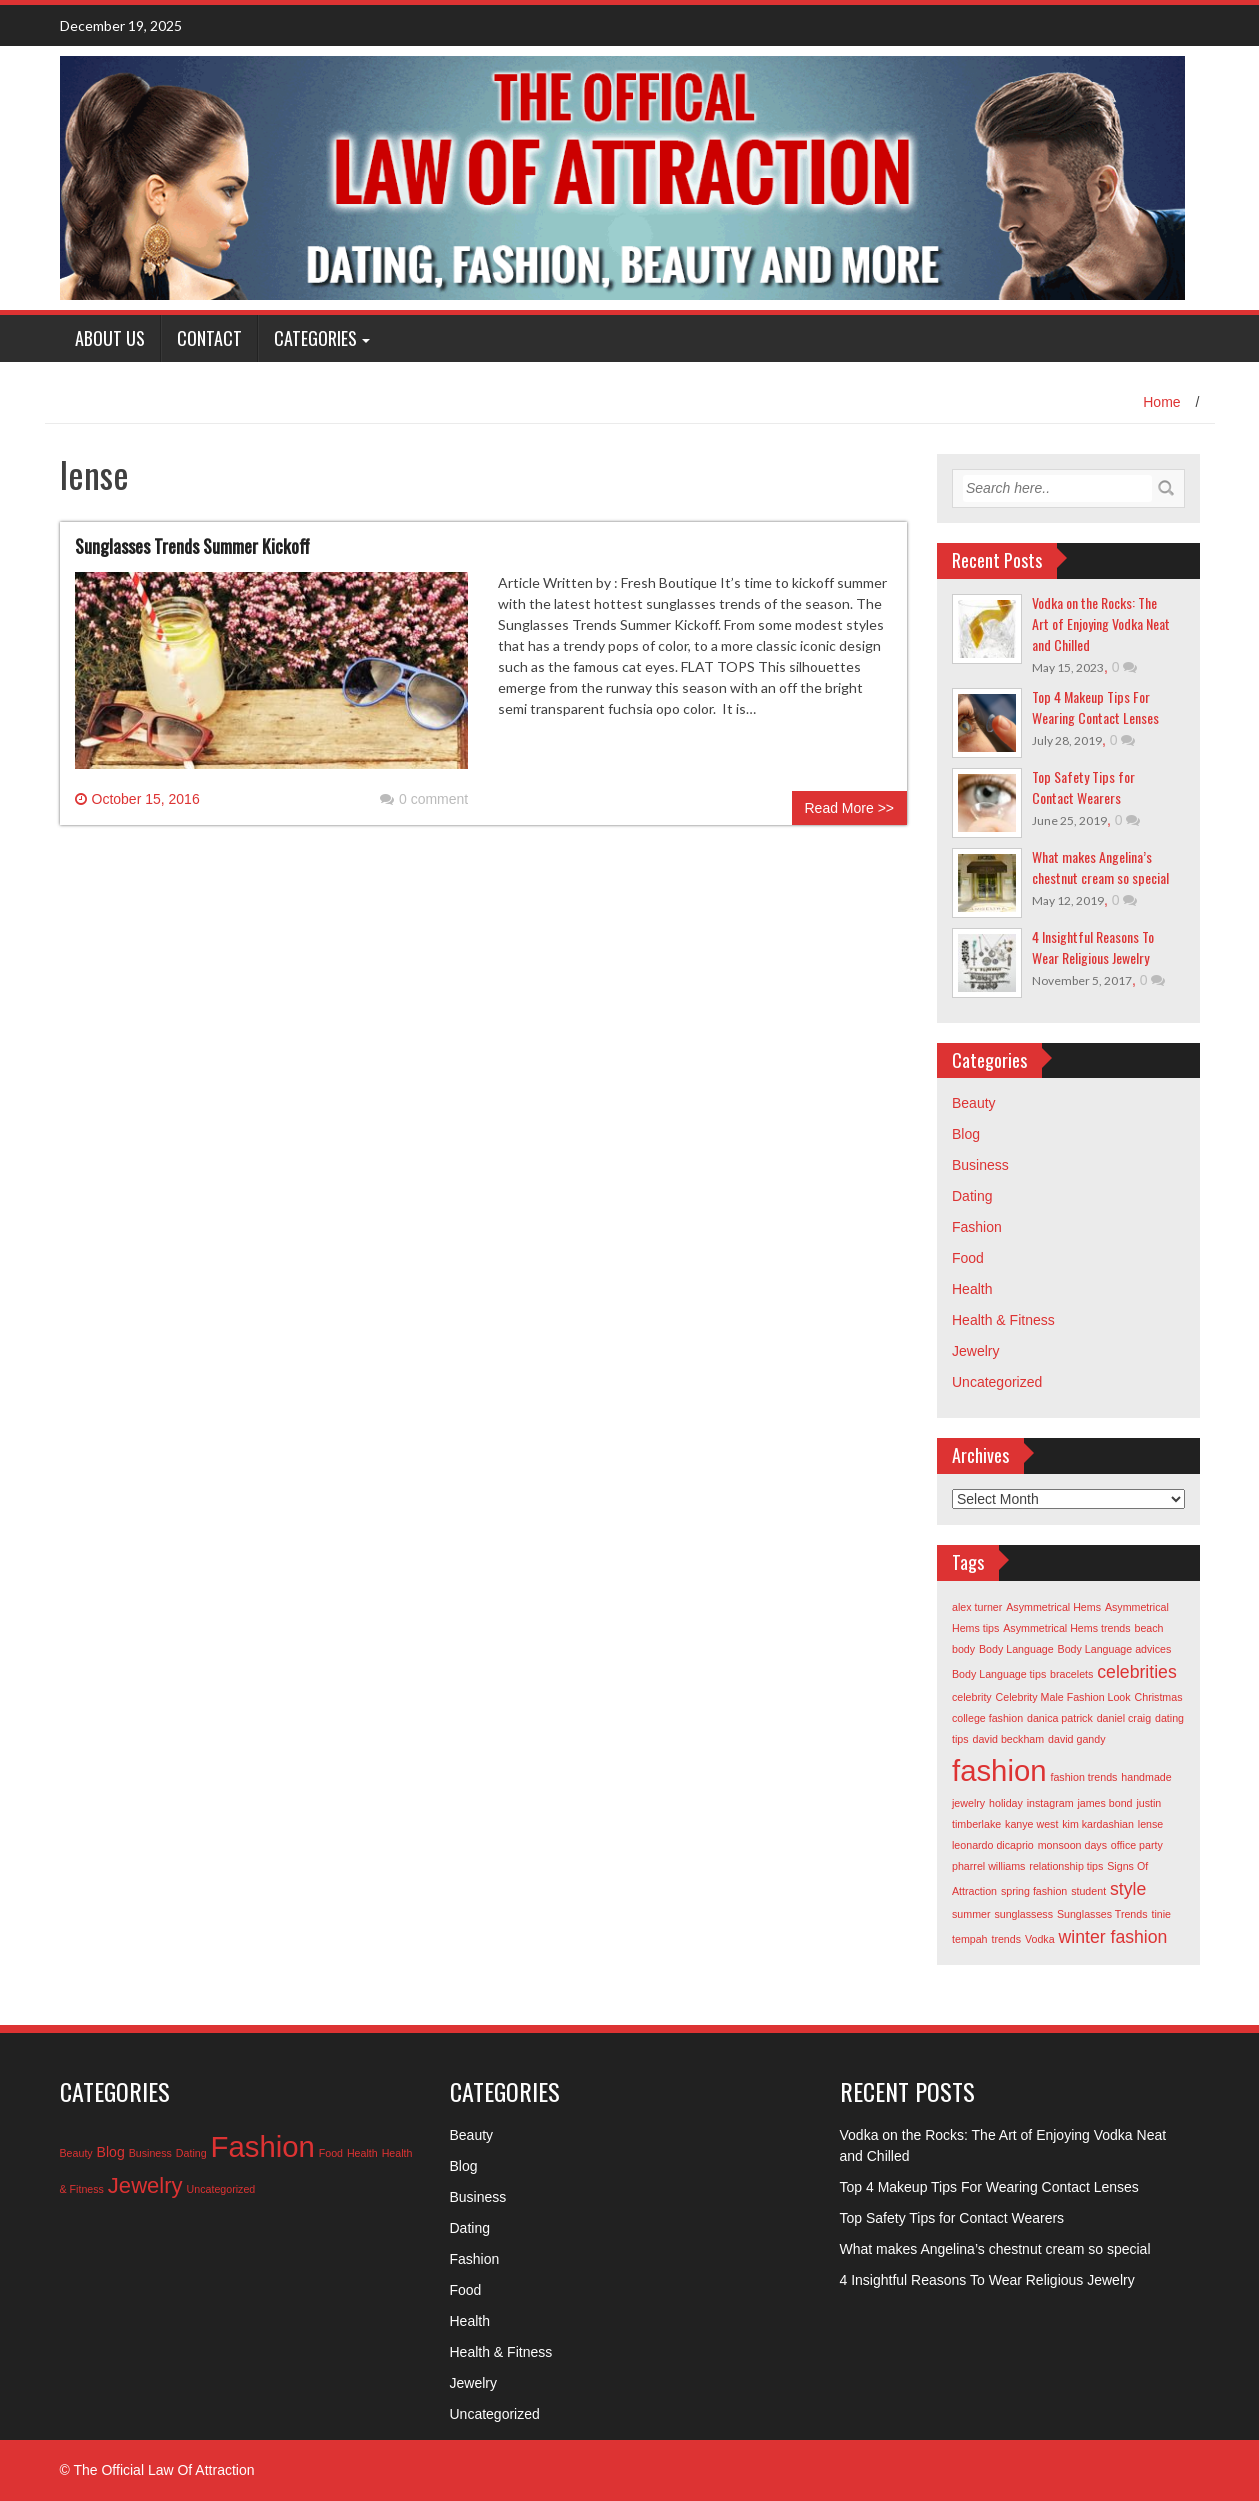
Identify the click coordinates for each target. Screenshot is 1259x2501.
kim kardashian (1098, 1824)
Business (980, 1165)
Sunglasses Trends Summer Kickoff (192, 546)
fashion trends (1083, 1777)
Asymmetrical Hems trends (1066, 1628)
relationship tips (1066, 1866)
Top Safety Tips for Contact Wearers (1083, 787)
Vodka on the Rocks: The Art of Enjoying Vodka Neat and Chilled (1101, 623)
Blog (966, 1134)
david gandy (1076, 1739)
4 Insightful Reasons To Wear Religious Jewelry (1093, 947)
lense (1150, 1824)
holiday (1006, 1803)
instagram (1050, 1803)
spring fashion (1034, 1891)
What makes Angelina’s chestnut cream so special (1100, 867)
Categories (315, 338)
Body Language (1016, 1649)
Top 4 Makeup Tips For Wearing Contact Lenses (1095, 707)
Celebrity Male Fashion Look (1063, 1697)
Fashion (977, 1227)
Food (968, 1258)
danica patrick (1060, 1718)
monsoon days (1072, 1845)
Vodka (1040, 1939)
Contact (209, 338)
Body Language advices (1115, 1649)
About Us (110, 338)
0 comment (424, 799)
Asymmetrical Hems (1053, 1607)
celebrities (1137, 1672)
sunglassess (1023, 1914)
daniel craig (1124, 1718)
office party (1137, 1845)
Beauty (974, 1103)
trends (1006, 1939)
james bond (1104, 1803)
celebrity (972, 1697)
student (1088, 1891)
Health (972, 1289)
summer (971, 1914)
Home (1161, 402)
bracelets (1071, 1674)
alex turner (977, 1607)
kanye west (1031, 1824)
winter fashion (1112, 1937)
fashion (999, 1770)
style (1128, 1889)
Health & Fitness (1003, 1320)
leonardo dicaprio (993, 1845)
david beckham (1008, 1739)
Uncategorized (997, 1382)
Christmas (1159, 1697)
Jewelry (975, 1351)
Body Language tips (999, 1674)
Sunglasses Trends (1102, 1914)
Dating (972, 1196)
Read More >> (850, 808)
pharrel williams (988, 1866)
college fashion (987, 1718)
